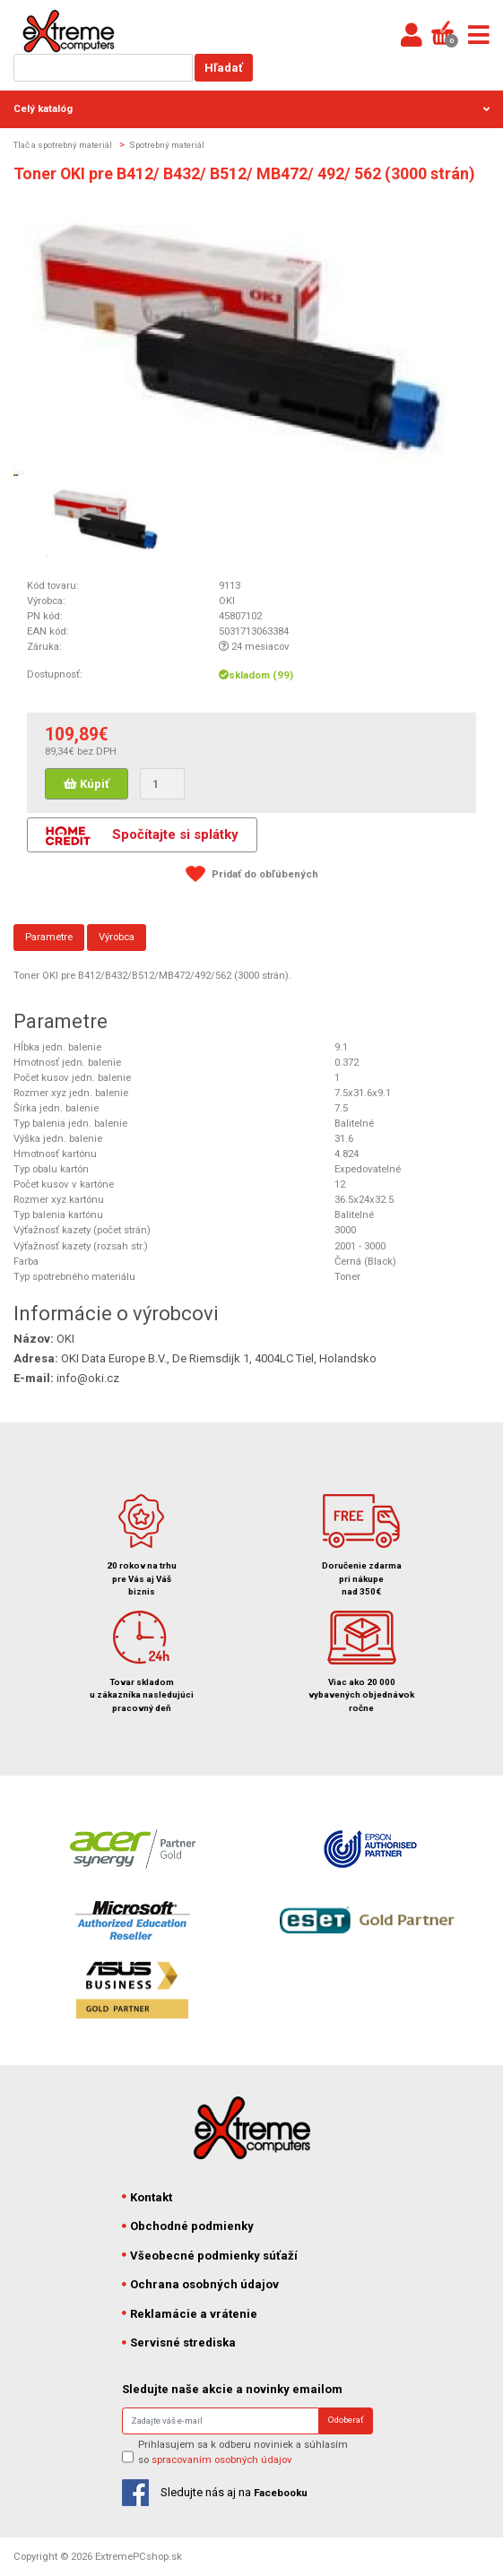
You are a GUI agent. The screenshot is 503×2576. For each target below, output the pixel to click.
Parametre (49, 936)
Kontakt (147, 2197)
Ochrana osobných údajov (201, 2284)
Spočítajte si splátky (142, 835)
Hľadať (223, 67)
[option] (107, 517)
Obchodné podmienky (188, 2226)
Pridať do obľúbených (265, 874)
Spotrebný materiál (166, 145)
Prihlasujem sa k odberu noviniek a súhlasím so (243, 2452)
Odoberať (345, 2420)
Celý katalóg (251, 108)
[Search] (220, 2420)
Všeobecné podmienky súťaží (210, 2255)
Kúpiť (86, 784)
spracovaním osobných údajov (222, 2459)
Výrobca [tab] (116, 936)
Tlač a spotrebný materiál (62, 145)
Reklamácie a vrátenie (190, 2314)
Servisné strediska (179, 2342)
